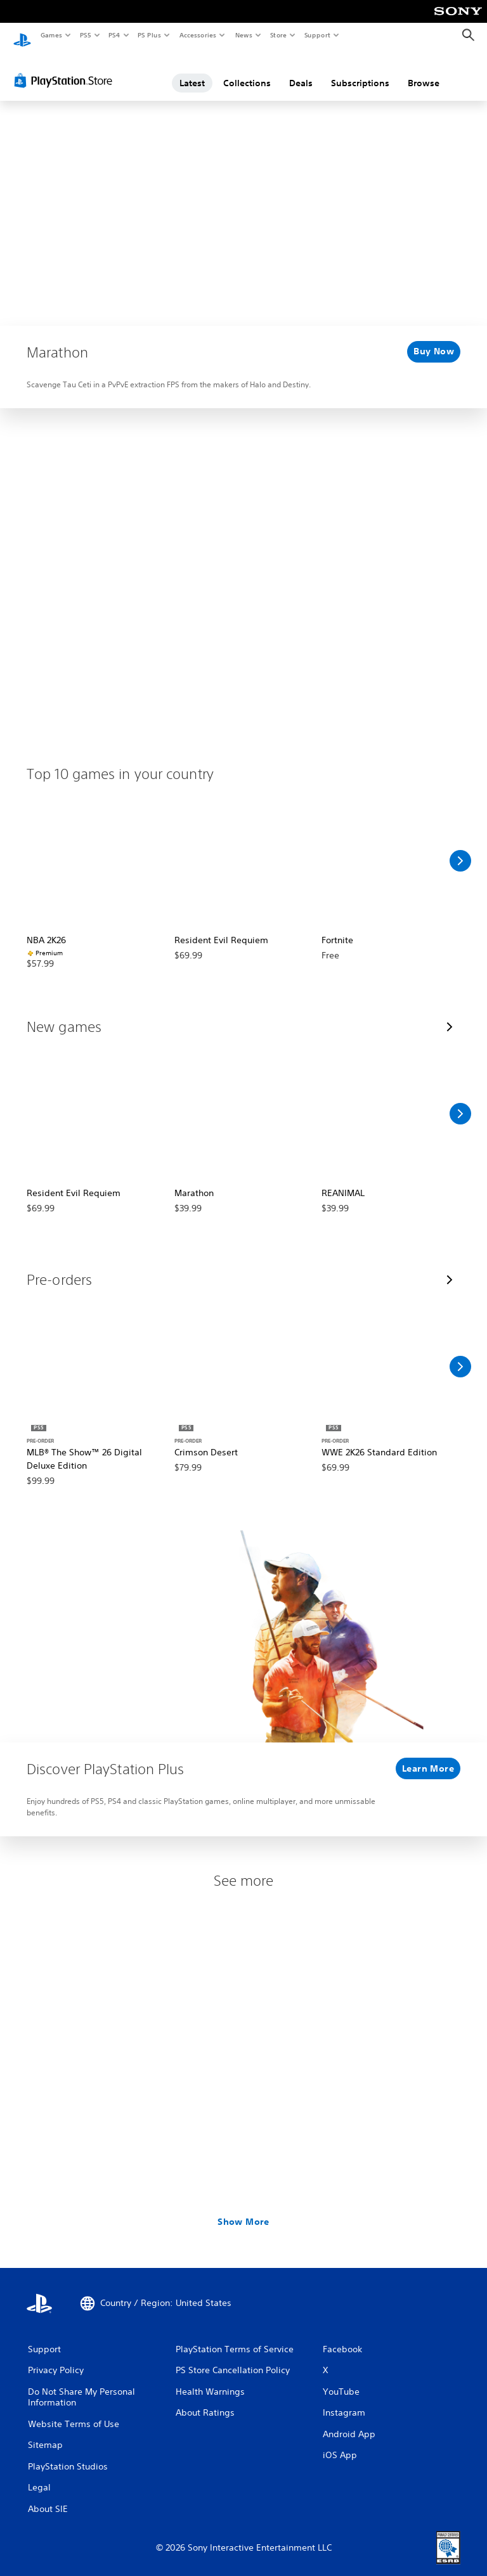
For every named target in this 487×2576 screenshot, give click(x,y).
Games (51, 34)
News (243, 34)
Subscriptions (360, 71)
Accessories (197, 34)
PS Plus (150, 34)
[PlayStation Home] (22, 35)
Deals (301, 71)
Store (278, 34)
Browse (423, 71)
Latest (192, 71)
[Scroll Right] (460, 849)
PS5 (85, 34)
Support (317, 34)
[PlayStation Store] (66, 69)
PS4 (114, 34)
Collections (247, 71)
